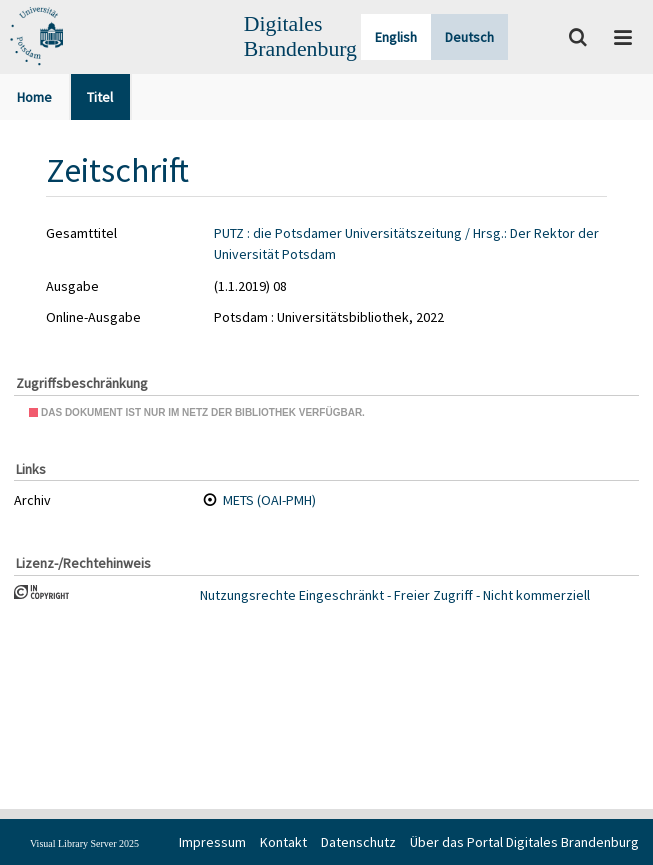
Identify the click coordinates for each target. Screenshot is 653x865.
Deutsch (469, 37)
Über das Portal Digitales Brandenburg (524, 842)
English (396, 37)
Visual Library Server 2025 (84, 843)
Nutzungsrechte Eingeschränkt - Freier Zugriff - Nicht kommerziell (395, 595)
